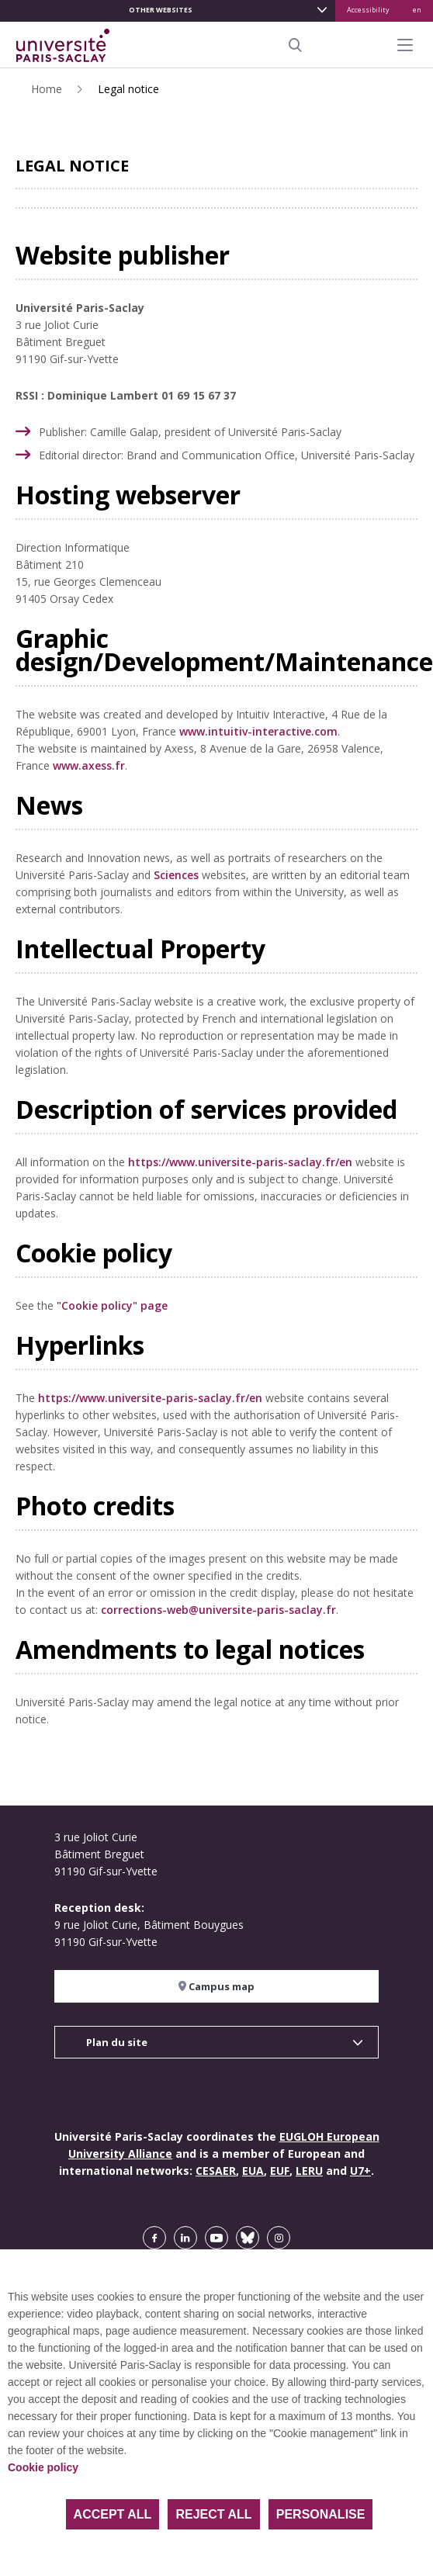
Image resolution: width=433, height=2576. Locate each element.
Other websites (160, 10)
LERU (309, 2170)
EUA (253, 2170)
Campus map (216, 1986)
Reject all (213, 2514)
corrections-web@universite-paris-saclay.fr (218, 1609)
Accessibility (368, 10)
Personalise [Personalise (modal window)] (320, 2514)
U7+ (360, 2170)
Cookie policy (43, 2467)
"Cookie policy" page (112, 1305)
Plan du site (116, 2042)
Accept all (113, 2514)
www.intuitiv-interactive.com (258, 731)
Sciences (176, 874)
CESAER (216, 2170)
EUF (279, 2170)
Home (46, 88)
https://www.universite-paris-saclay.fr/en (240, 1162)
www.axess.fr (89, 765)
